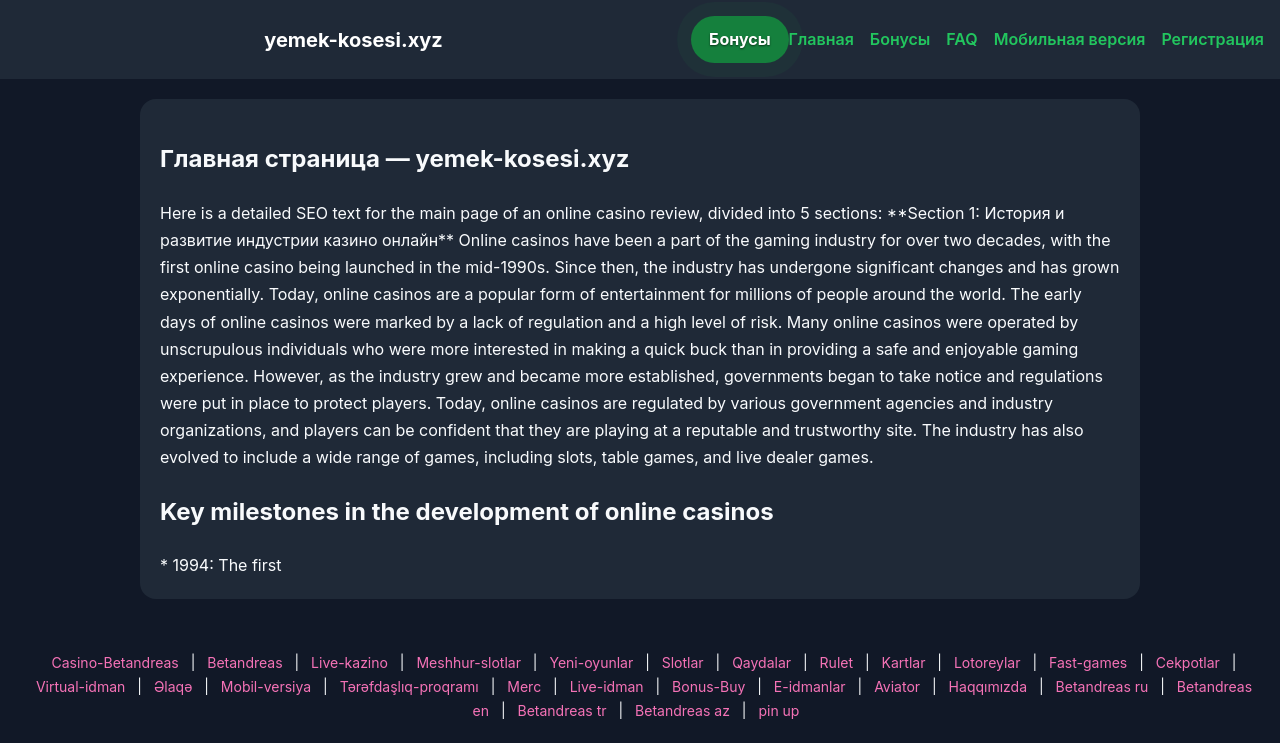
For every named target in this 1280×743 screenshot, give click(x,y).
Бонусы (740, 39)
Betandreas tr (562, 710)
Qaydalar (761, 662)
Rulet (836, 662)
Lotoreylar (987, 662)
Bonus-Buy (708, 686)
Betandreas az (682, 710)
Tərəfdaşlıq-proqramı (409, 686)
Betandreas (244, 662)
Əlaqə (173, 686)
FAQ (961, 39)
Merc (524, 686)
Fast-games (1088, 662)
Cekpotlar (1188, 662)
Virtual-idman (80, 686)
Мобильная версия (1070, 39)
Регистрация (1212, 39)
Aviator (897, 686)
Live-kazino (349, 662)
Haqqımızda (988, 686)
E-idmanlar (810, 686)
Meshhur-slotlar (468, 662)
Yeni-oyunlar (591, 662)
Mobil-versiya (266, 686)
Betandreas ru (1102, 686)
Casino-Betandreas (115, 662)
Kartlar (904, 662)
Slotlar (683, 662)
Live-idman (607, 686)
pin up (778, 710)
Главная (821, 39)
